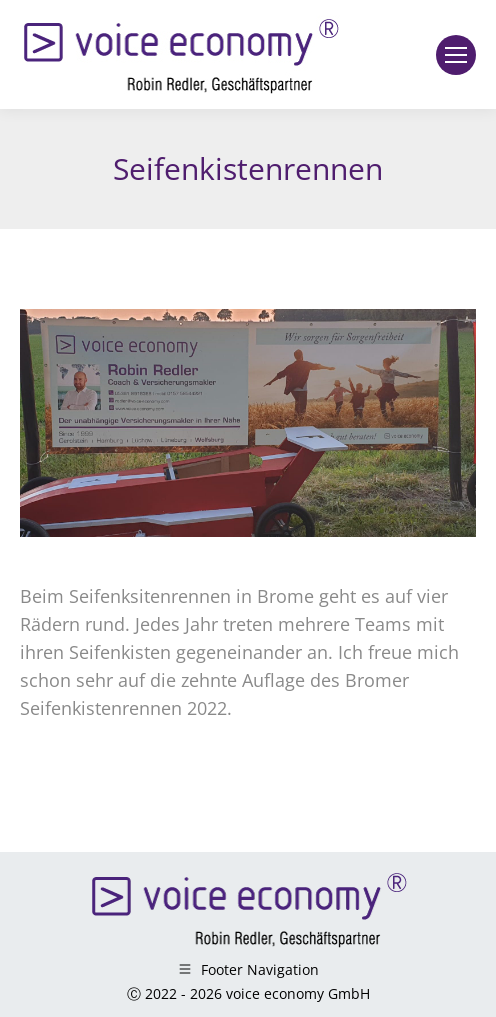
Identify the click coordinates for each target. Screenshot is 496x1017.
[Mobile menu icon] (456, 55)
